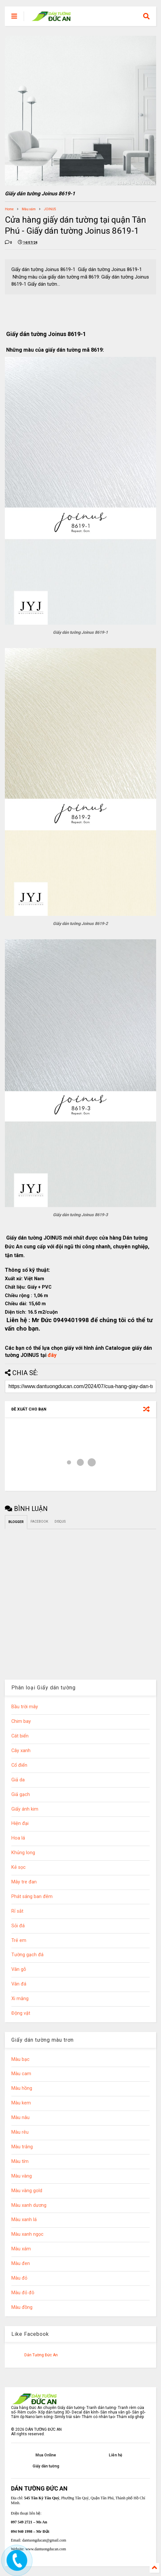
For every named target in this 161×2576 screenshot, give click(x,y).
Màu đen (20, 2263)
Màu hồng (21, 2088)
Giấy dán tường (45, 2466)
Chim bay (21, 1721)
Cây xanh (21, 1750)
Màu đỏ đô (22, 2293)
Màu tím (20, 2161)
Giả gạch (20, 1794)
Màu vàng (21, 2176)
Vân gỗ (18, 1969)
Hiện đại (20, 1823)
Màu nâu (20, 2117)
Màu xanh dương (28, 2205)
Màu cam (21, 2073)
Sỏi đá (18, 1926)
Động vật (20, 2013)
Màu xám (29, 209)
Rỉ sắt (17, 1911)
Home (9, 209)
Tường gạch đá (27, 1955)
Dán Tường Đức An (41, 2355)
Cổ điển (19, 1765)
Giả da (18, 1780)
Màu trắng (22, 2147)
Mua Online (45, 2455)
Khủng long (23, 1852)
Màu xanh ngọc (27, 2234)
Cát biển (20, 1736)
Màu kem (21, 2103)
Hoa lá (18, 1838)
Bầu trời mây (24, 1707)
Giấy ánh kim (24, 1809)
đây (52, 1355)
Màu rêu (20, 2132)
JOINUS (50, 209)
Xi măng (20, 1998)
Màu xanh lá (24, 2219)
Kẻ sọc (18, 1867)
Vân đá (18, 1984)
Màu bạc (20, 2059)
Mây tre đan (24, 1882)
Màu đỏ (19, 2278)
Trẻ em (18, 1940)
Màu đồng (21, 2307)
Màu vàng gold (26, 2190)
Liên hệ (115, 2455)
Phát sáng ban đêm (32, 1896)
